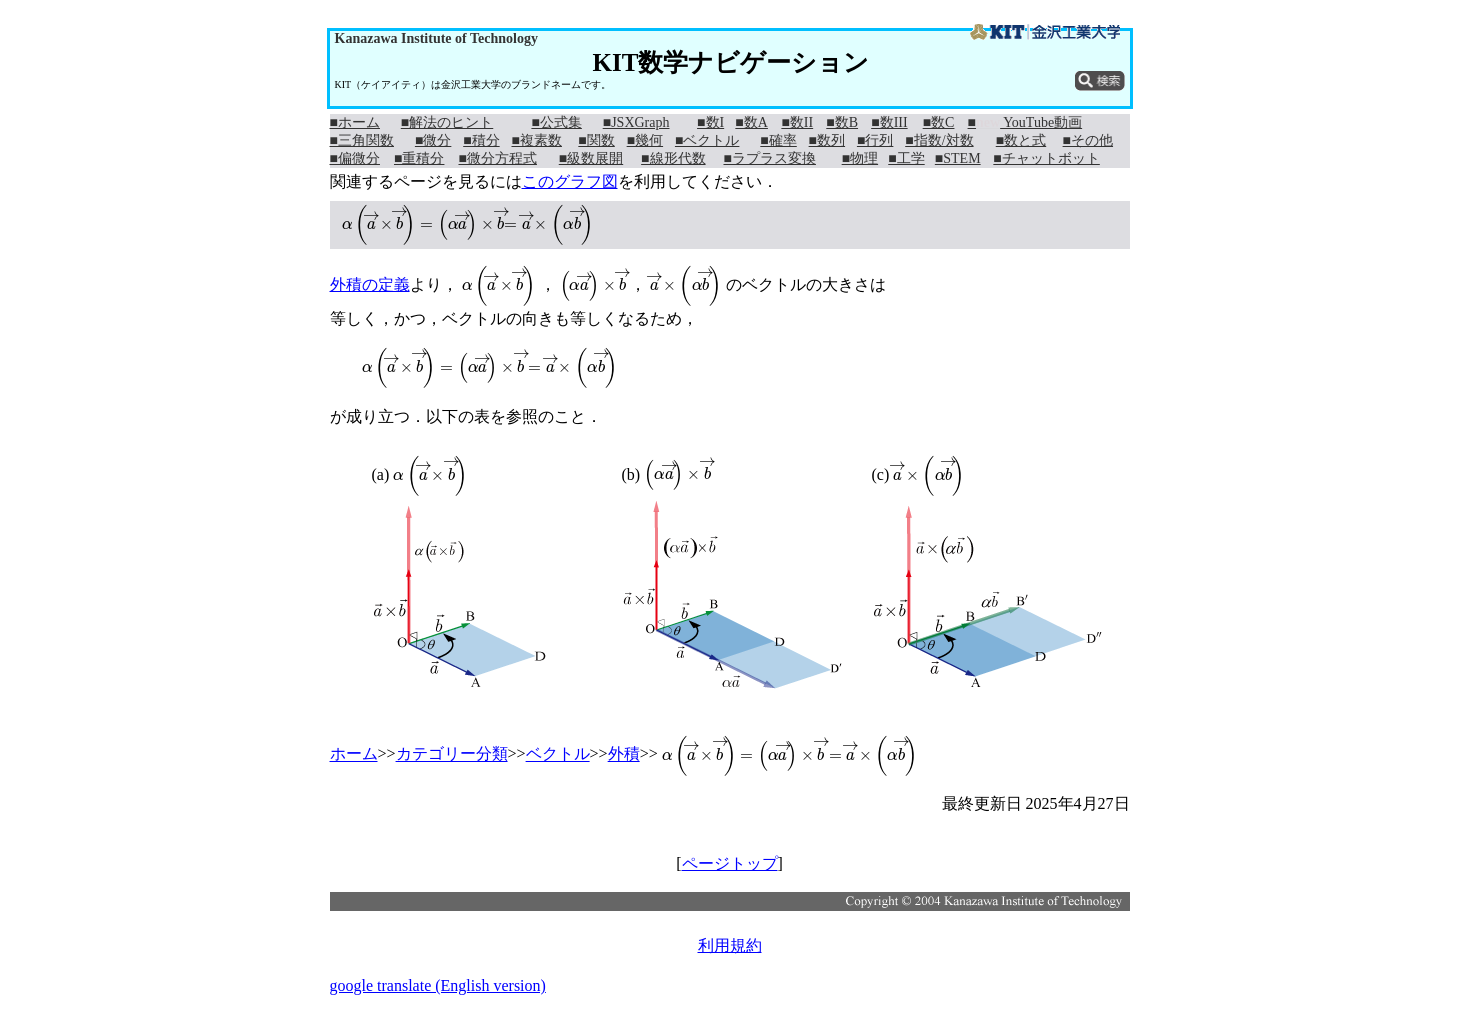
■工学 (906, 158)
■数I (710, 122)
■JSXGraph (636, 122)
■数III (889, 122)
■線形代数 (673, 158)
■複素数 (536, 140)
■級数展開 (591, 158)
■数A (751, 122)
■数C (939, 122)
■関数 (596, 140)
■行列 (875, 140)
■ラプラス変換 (769, 158)
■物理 (860, 158)
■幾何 (645, 140)
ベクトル (558, 754)
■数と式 (1021, 140)
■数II (797, 122)
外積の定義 (370, 284)
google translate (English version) (438, 985)
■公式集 (556, 122)
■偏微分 (355, 158)
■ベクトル (707, 140)
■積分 (481, 140)
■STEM (958, 158)
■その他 (1088, 140)
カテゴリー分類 (452, 754)
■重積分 (419, 158)
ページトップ (730, 863)
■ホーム (355, 122)
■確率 (778, 140)
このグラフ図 (570, 181)
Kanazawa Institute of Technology (436, 38)
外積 (624, 754)
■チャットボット (1046, 158)
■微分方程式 (497, 158)
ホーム (354, 754)
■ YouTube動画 (1025, 122)
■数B (842, 122)
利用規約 (730, 945)
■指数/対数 (939, 140)
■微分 (433, 140)
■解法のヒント (447, 122)
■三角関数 (362, 140)
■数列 (827, 140)
